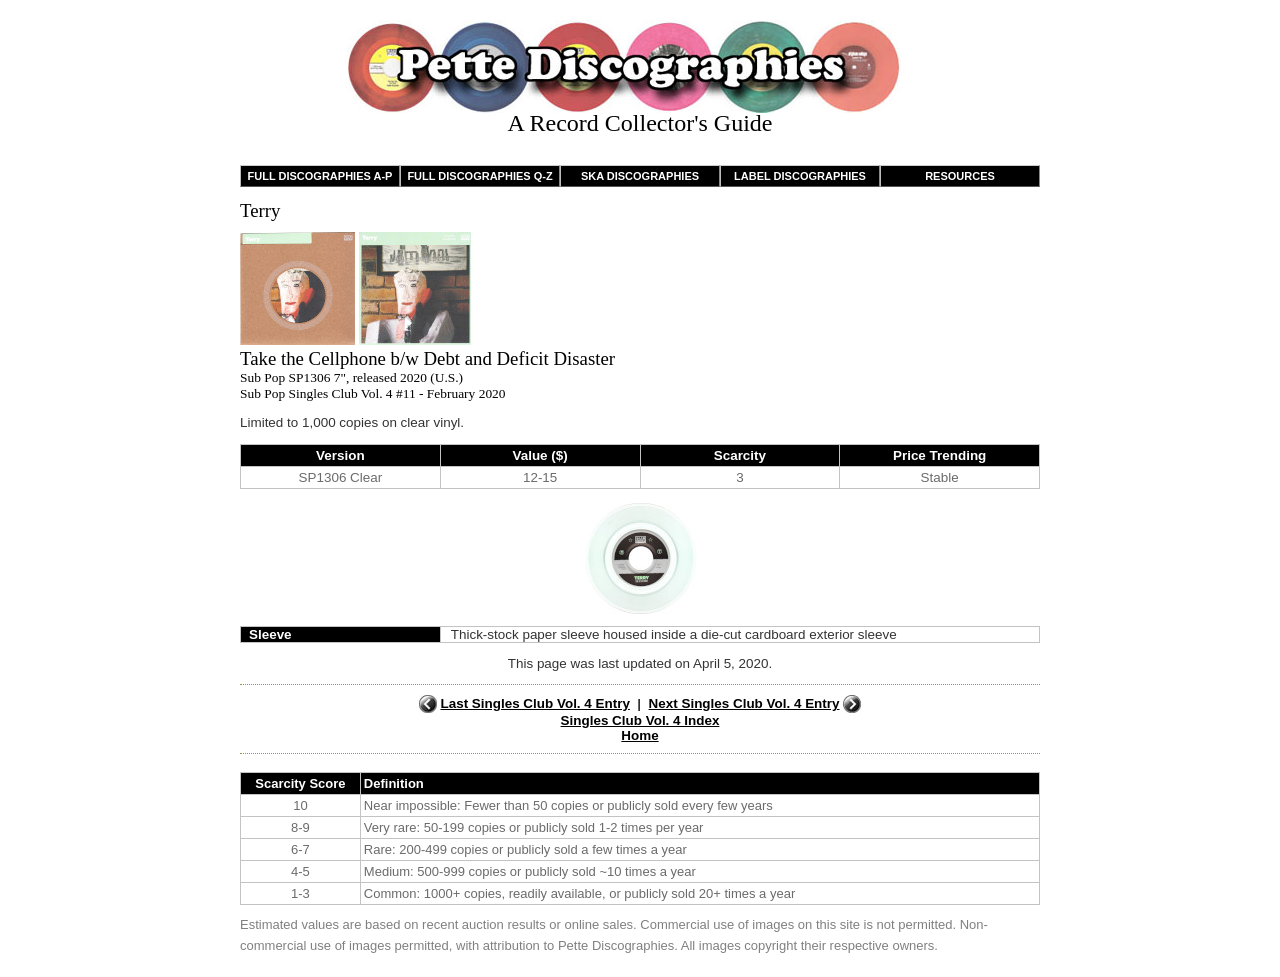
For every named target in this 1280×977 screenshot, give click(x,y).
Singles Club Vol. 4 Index (640, 720)
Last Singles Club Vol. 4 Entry (534, 703)
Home (639, 735)
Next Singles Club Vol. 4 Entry (744, 703)
